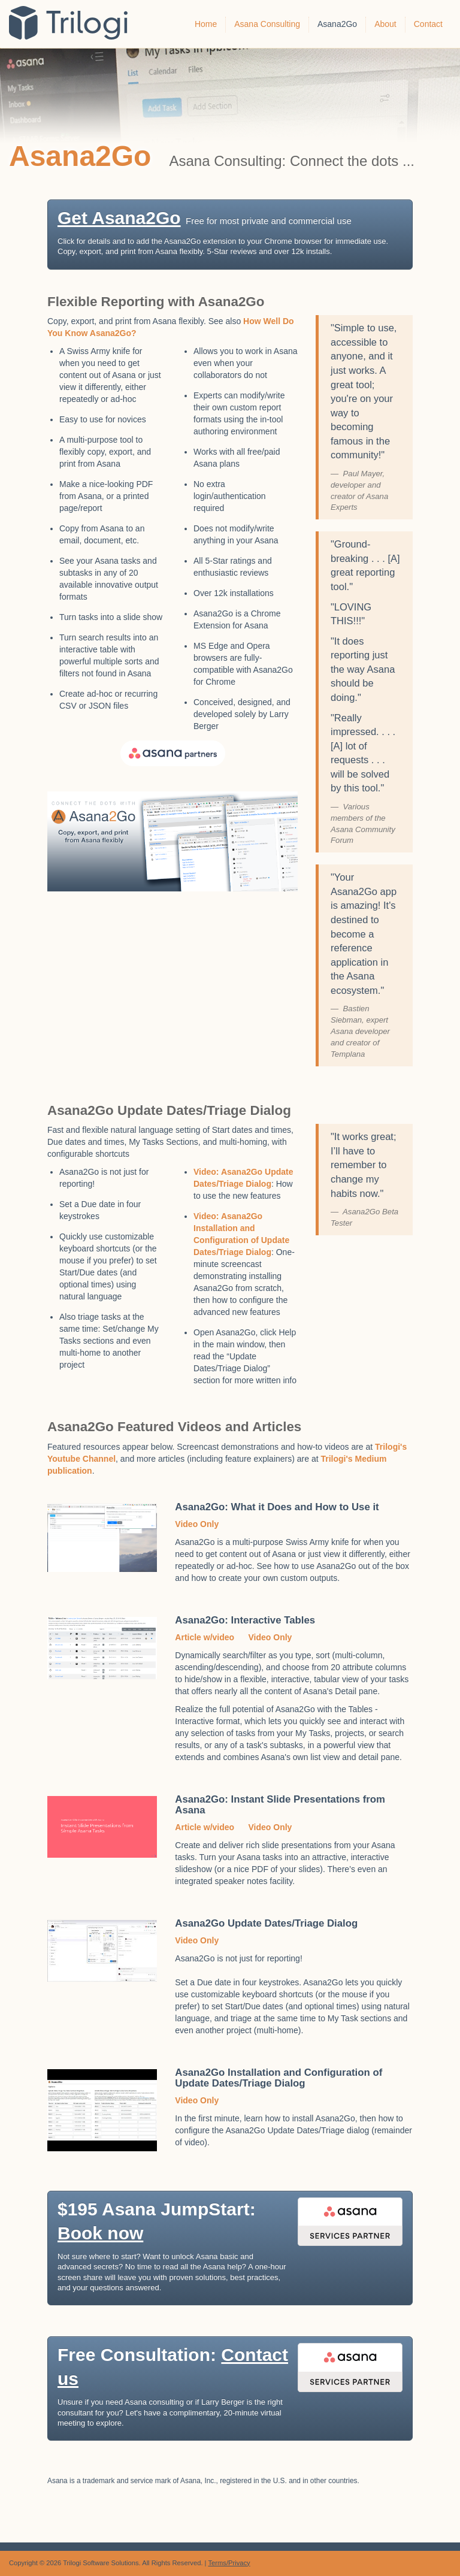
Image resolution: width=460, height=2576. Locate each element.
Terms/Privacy (229, 2562)
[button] (230, 234)
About (385, 24)
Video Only (197, 1524)
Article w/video (204, 1637)
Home (206, 24)
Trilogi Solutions (76, 24)
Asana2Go (337, 24)
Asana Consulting (267, 24)
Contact (428, 24)
